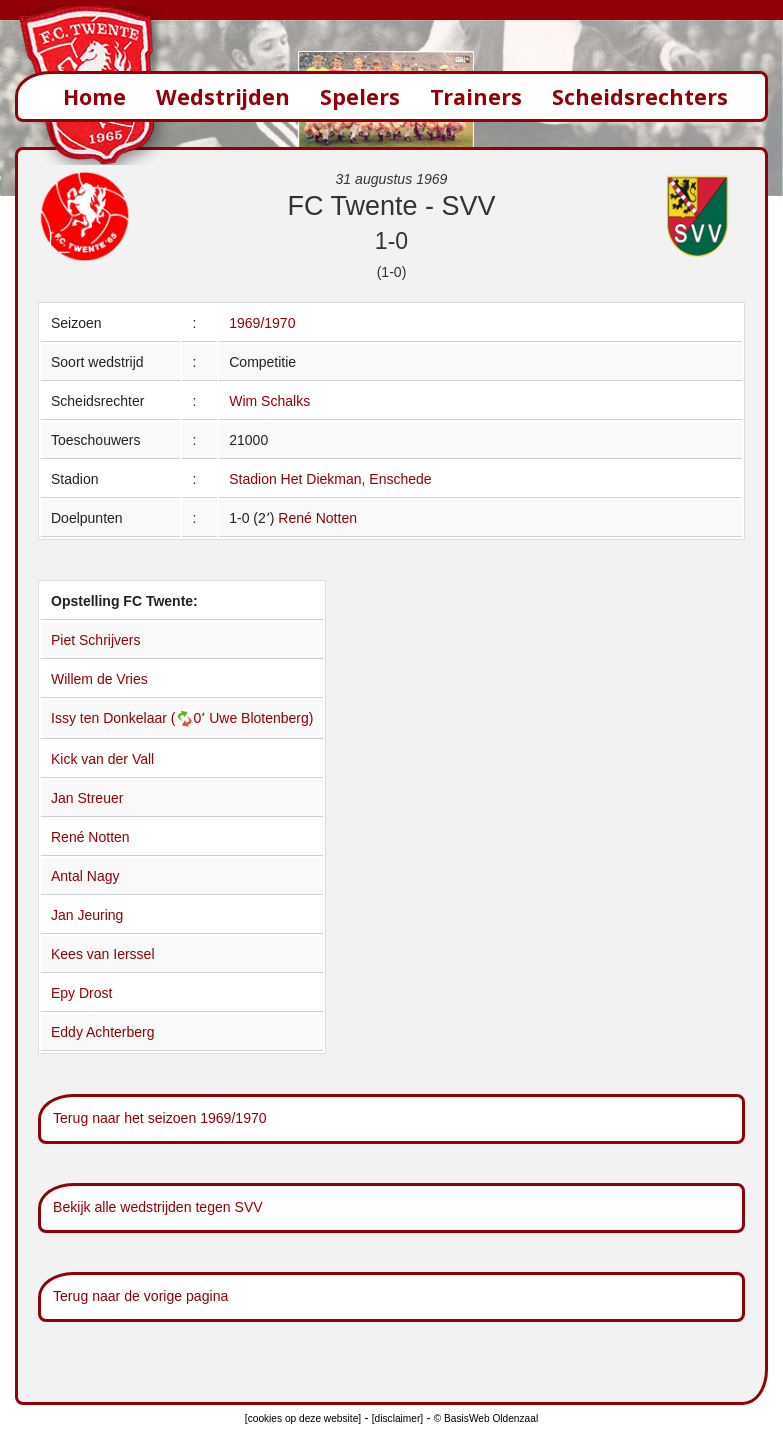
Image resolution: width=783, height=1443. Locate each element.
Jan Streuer (87, 798)
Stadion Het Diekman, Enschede (330, 479)
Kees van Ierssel (103, 954)
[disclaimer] (397, 1418)
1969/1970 (262, 323)
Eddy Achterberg (103, 1032)
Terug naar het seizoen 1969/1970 (160, 1118)
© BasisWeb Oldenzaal (486, 1418)
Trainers (476, 96)
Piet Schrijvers (95, 640)
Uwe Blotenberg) (261, 718)
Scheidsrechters (640, 96)
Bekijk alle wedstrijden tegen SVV (158, 1207)
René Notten (317, 518)
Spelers (360, 96)
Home (94, 96)
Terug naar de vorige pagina (140, 1296)
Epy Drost (81, 993)
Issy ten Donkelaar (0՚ (130, 718)
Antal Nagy (85, 876)
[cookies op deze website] (303, 1418)
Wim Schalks (269, 401)
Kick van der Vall (102, 759)
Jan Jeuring (87, 915)
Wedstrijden (223, 96)
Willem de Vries (99, 679)
